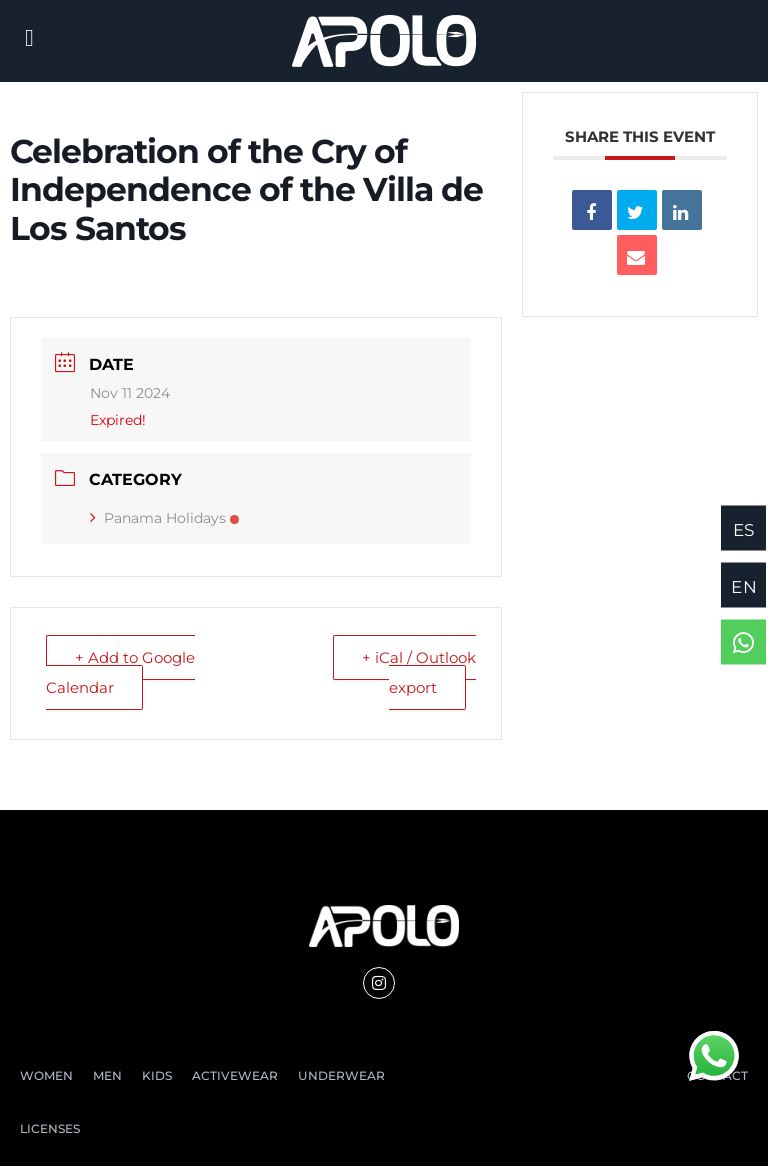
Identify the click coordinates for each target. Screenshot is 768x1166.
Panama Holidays (164, 518)
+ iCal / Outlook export (419, 672)
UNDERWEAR (341, 1075)
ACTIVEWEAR (235, 1075)
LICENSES (50, 1128)
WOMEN (46, 1075)
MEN (107, 1075)
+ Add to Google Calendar (120, 672)
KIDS (157, 1075)
